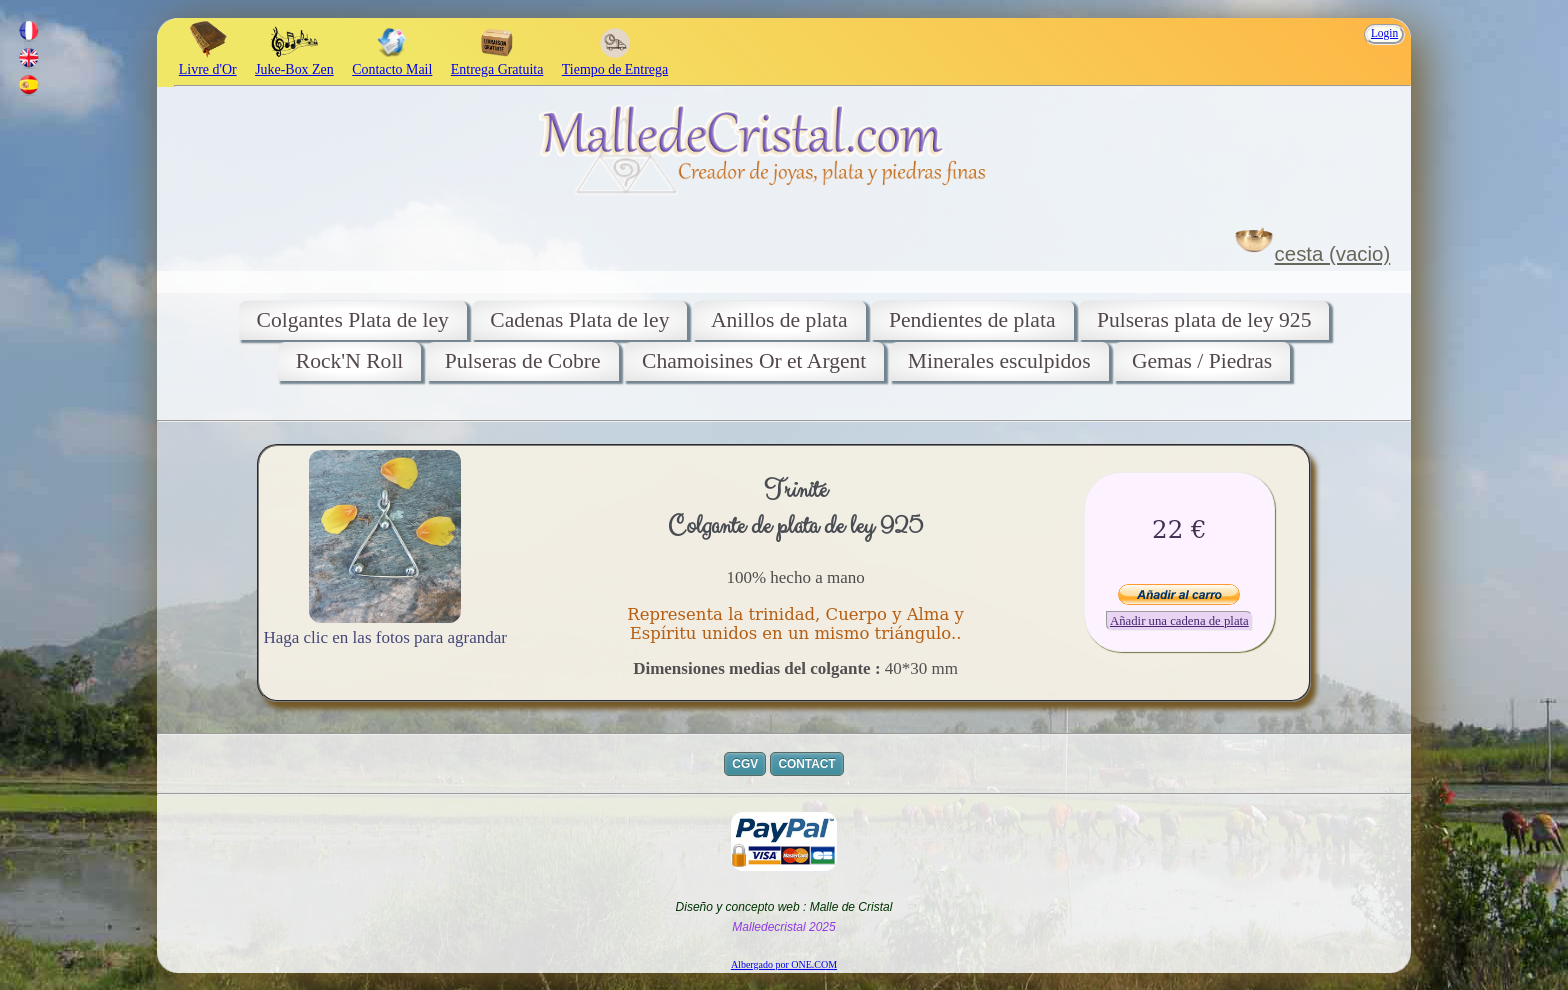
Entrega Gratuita (497, 61)
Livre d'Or (208, 61)
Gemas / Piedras (1202, 361)
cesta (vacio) (1333, 254)
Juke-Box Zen (294, 61)
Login (1384, 33)
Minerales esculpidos (999, 361)
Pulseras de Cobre (523, 361)
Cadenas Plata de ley (579, 320)
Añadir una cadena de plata (1179, 621)
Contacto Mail (392, 61)
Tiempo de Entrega (615, 61)
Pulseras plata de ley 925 (1204, 320)
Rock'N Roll (350, 361)
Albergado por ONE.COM (784, 964)
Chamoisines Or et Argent (754, 361)
